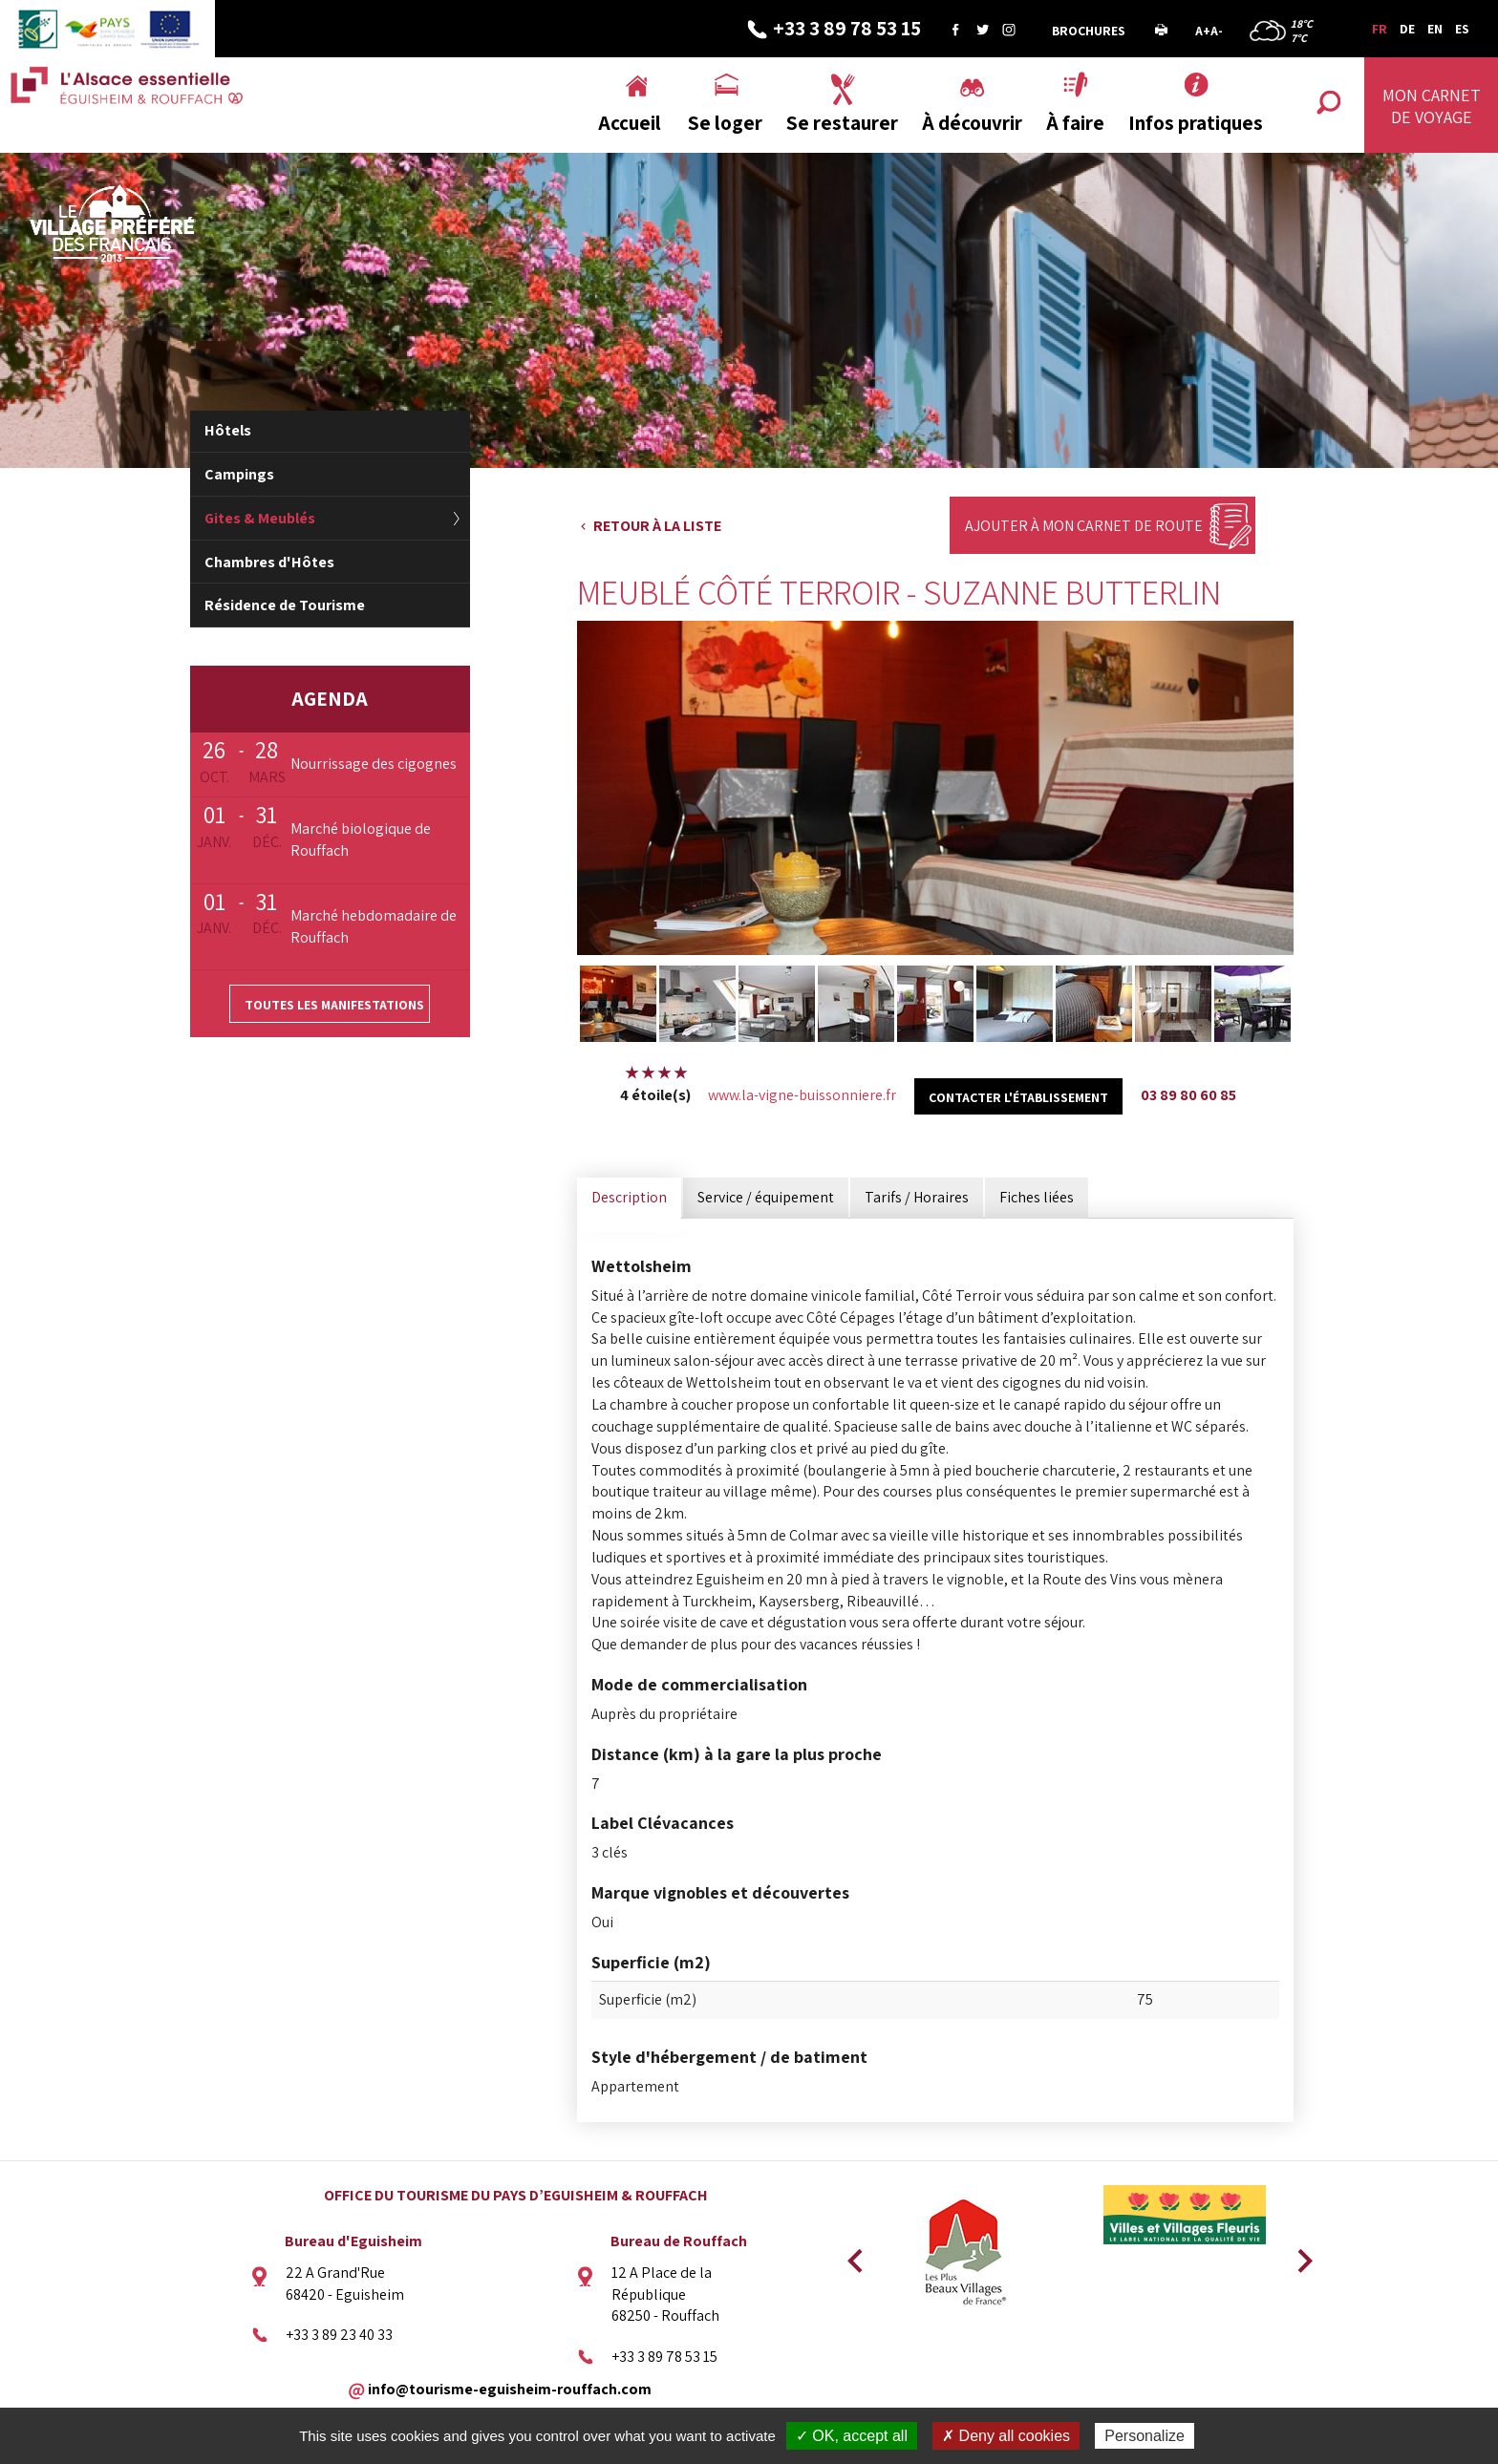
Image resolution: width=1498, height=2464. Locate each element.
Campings (239, 474)
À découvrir (972, 123)
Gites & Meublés (259, 518)
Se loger (725, 123)
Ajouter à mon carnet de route (1084, 526)
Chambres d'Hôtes (269, 562)
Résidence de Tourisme (284, 605)
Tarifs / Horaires (917, 1197)
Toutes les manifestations (334, 1004)
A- (1216, 30)
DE (1407, 28)
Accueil (629, 123)
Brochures (1088, 30)
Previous (852, 2254)
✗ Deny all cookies (1006, 2436)
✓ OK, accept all (852, 2436)
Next (1298, 2254)
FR (1379, 28)
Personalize (1144, 2436)
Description (629, 1197)
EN (1435, 28)
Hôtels (227, 430)
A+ (1202, 30)
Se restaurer (842, 123)
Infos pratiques (1195, 123)
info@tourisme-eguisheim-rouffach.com (510, 2389)
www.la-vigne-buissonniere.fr (802, 1095)
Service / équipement (765, 1197)
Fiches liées (1036, 1197)
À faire (1075, 123)
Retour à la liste (657, 526)
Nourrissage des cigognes (373, 764)
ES (1462, 28)
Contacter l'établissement (1018, 1097)
